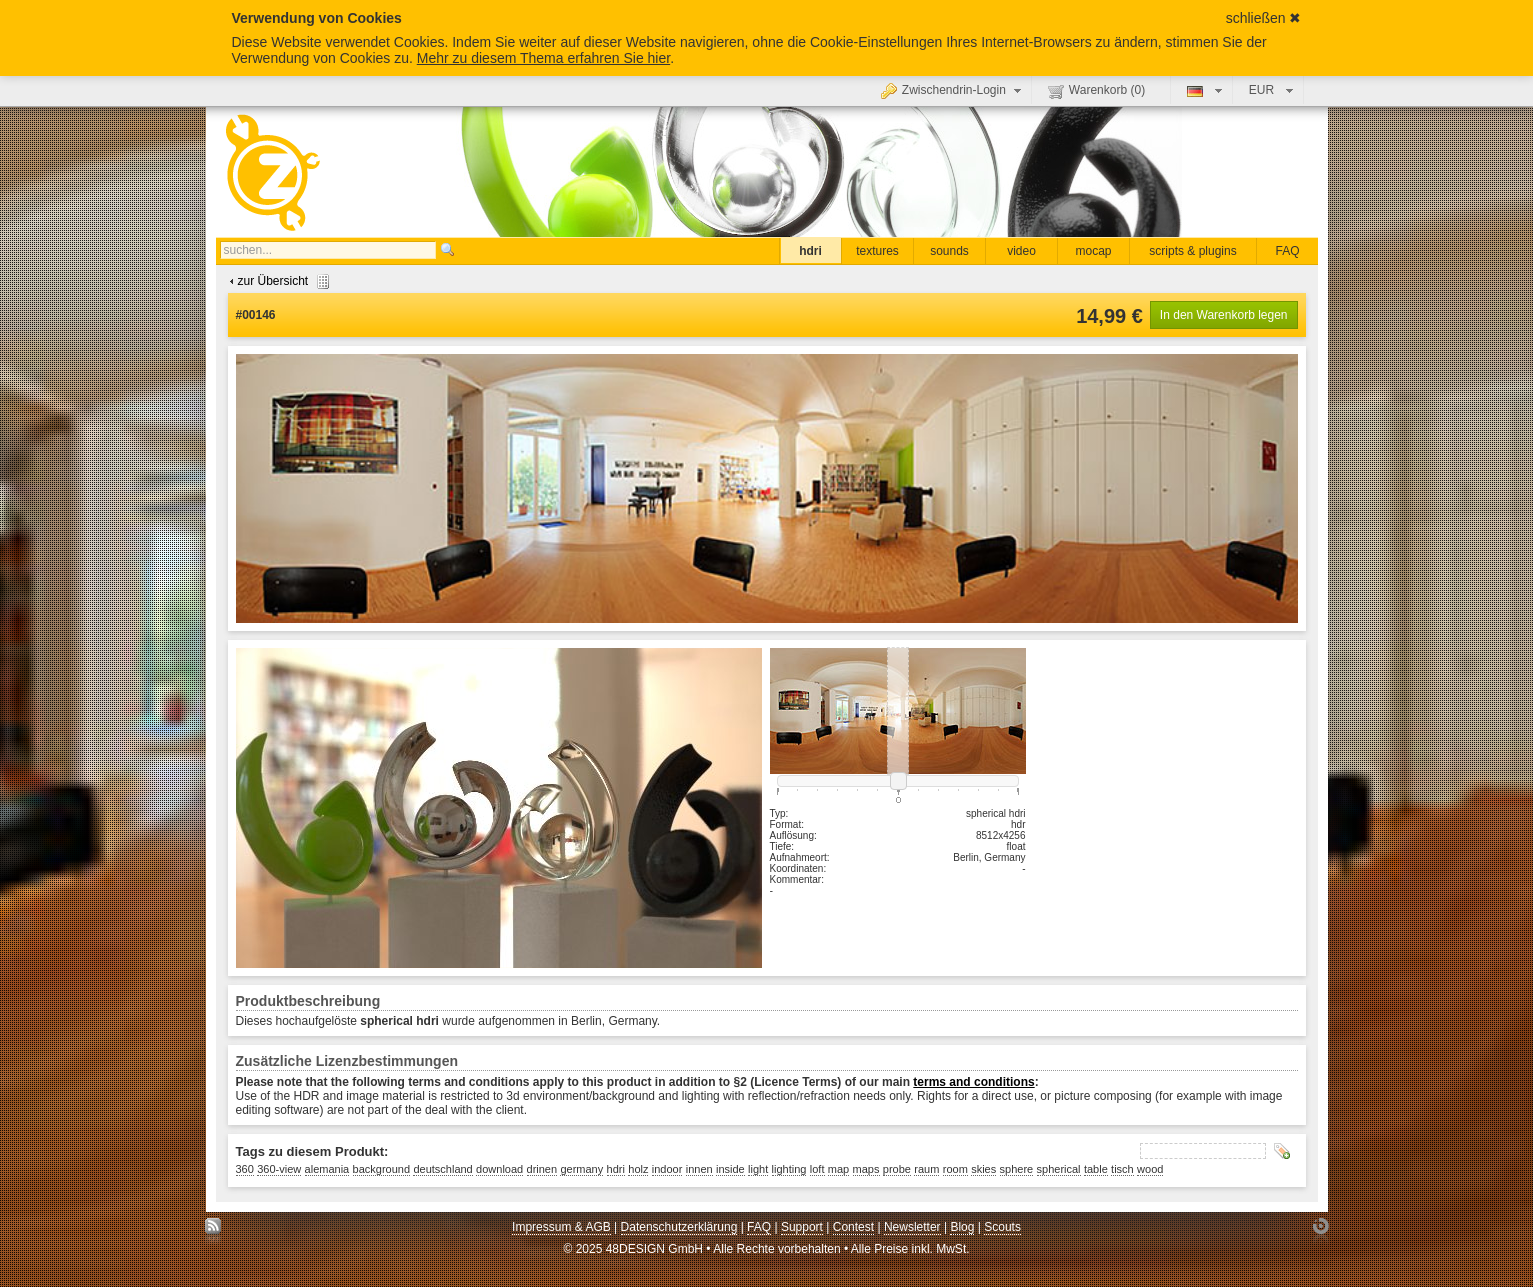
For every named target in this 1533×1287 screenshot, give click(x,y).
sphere (1017, 1169)
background (382, 1169)
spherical (1059, 1169)
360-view (279, 1169)
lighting (789, 1169)
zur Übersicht (277, 281)
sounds (949, 251)
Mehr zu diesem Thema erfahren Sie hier (543, 58)
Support (802, 1227)
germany (581, 1169)
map (838, 1169)
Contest (853, 1227)
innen (699, 1169)
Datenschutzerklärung (679, 1227)
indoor (667, 1169)
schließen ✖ (1264, 18)
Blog (962, 1227)
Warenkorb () (1096, 91)
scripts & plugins (1192, 251)
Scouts (1002, 1227)
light (758, 1169)
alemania (327, 1169)
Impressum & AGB (561, 1227)
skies (983, 1169)
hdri (810, 251)
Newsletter (912, 1227)
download (499, 1169)
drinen (542, 1169)
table (1096, 1169)
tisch (1122, 1169)
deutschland (442, 1169)
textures (877, 251)
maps (866, 1169)
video (1021, 251)
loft (817, 1169)
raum (926, 1169)
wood (1150, 1169)
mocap (1093, 251)
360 (245, 1169)
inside (730, 1169)
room (955, 1169)
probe (897, 1169)
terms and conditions (973, 1082)
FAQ (1287, 251)
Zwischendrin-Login (953, 90)
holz (638, 1169)
